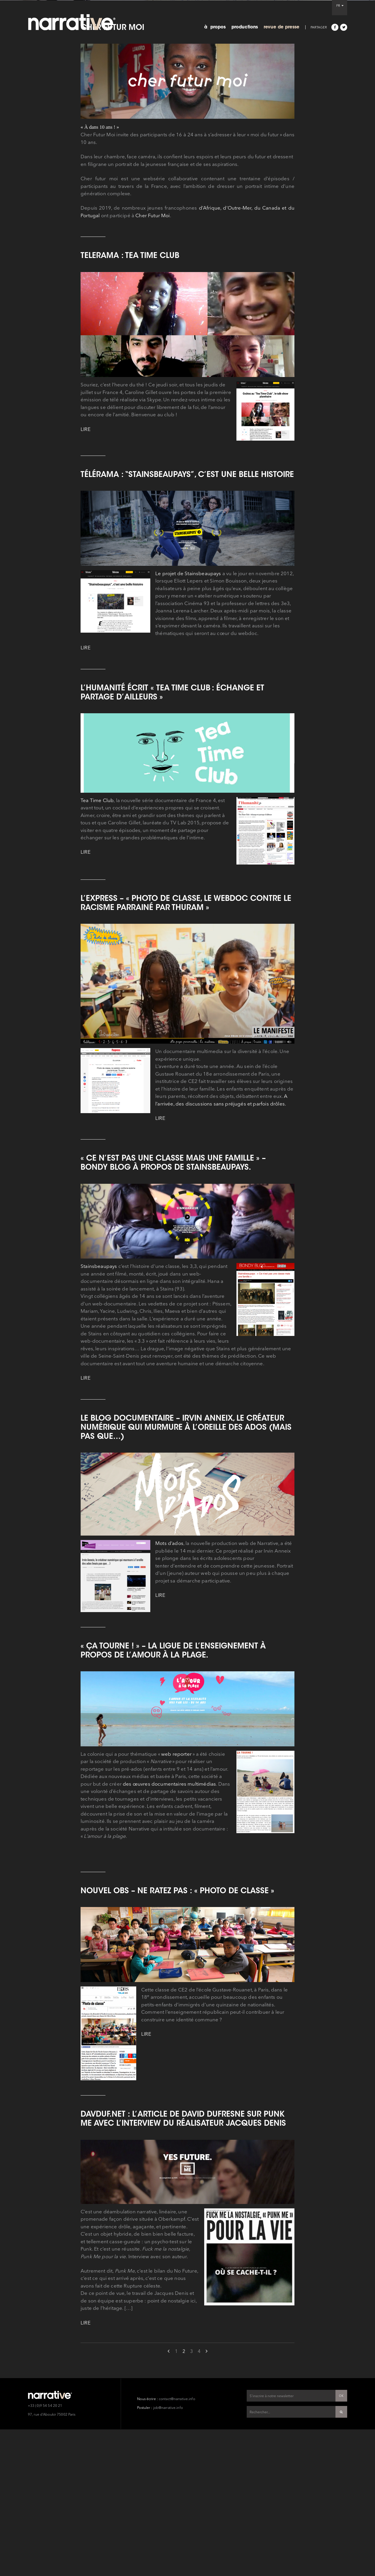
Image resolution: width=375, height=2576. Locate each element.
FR (339, 6)
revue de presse (281, 27)
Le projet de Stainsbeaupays (188, 778)
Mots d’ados (169, 1748)
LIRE (86, 634)
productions (244, 27)
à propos (215, 27)
